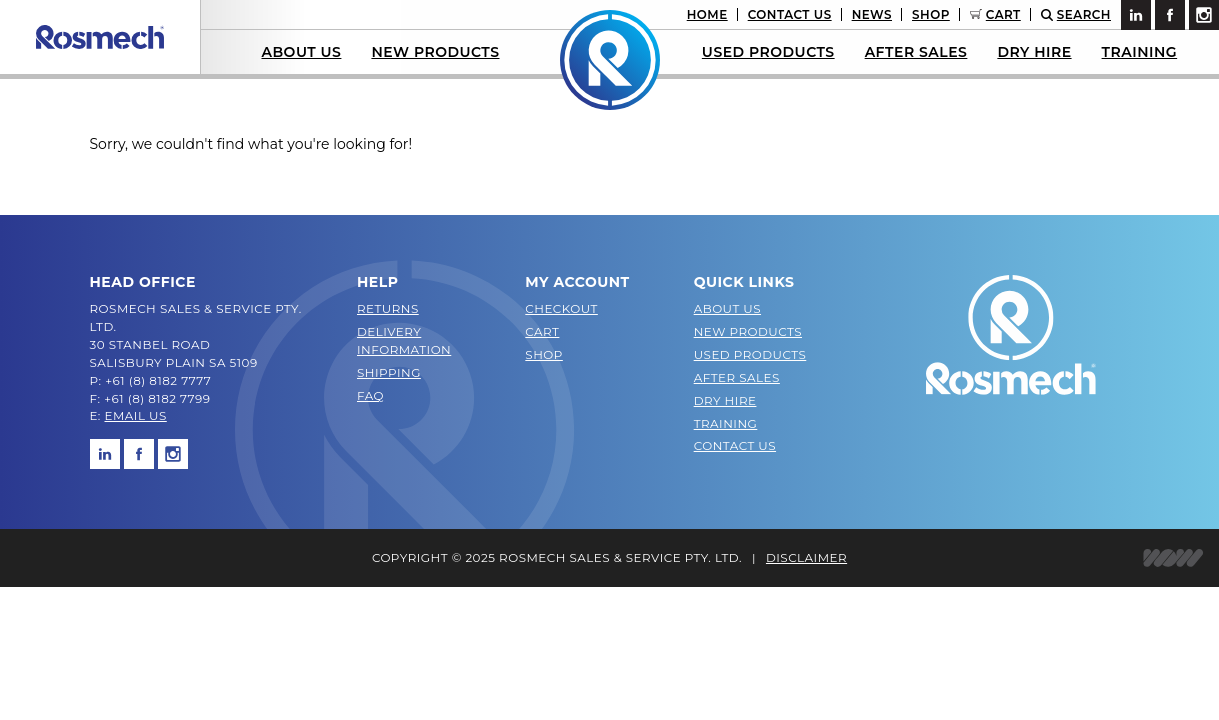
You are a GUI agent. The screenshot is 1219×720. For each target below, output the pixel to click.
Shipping (389, 372)
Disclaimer (806, 557)
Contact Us (790, 14)
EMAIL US (136, 415)
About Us (301, 52)
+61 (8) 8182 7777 (158, 380)
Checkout (561, 308)
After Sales (916, 52)
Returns (388, 308)
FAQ (370, 395)
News (872, 14)
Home (707, 14)
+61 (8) (126, 398)
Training (1140, 52)
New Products (435, 52)
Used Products (768, 52)
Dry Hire (1034, 52)
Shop (931, 14)
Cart (1003, 14)
